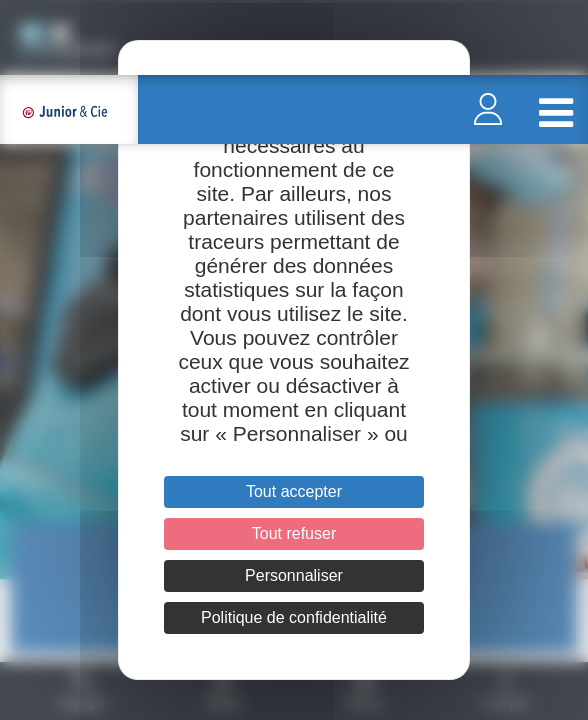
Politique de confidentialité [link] (294, 617)
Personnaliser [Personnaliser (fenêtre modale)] (294, 575)
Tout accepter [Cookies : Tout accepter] (294, 491)
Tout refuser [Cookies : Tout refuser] (294, 533)
